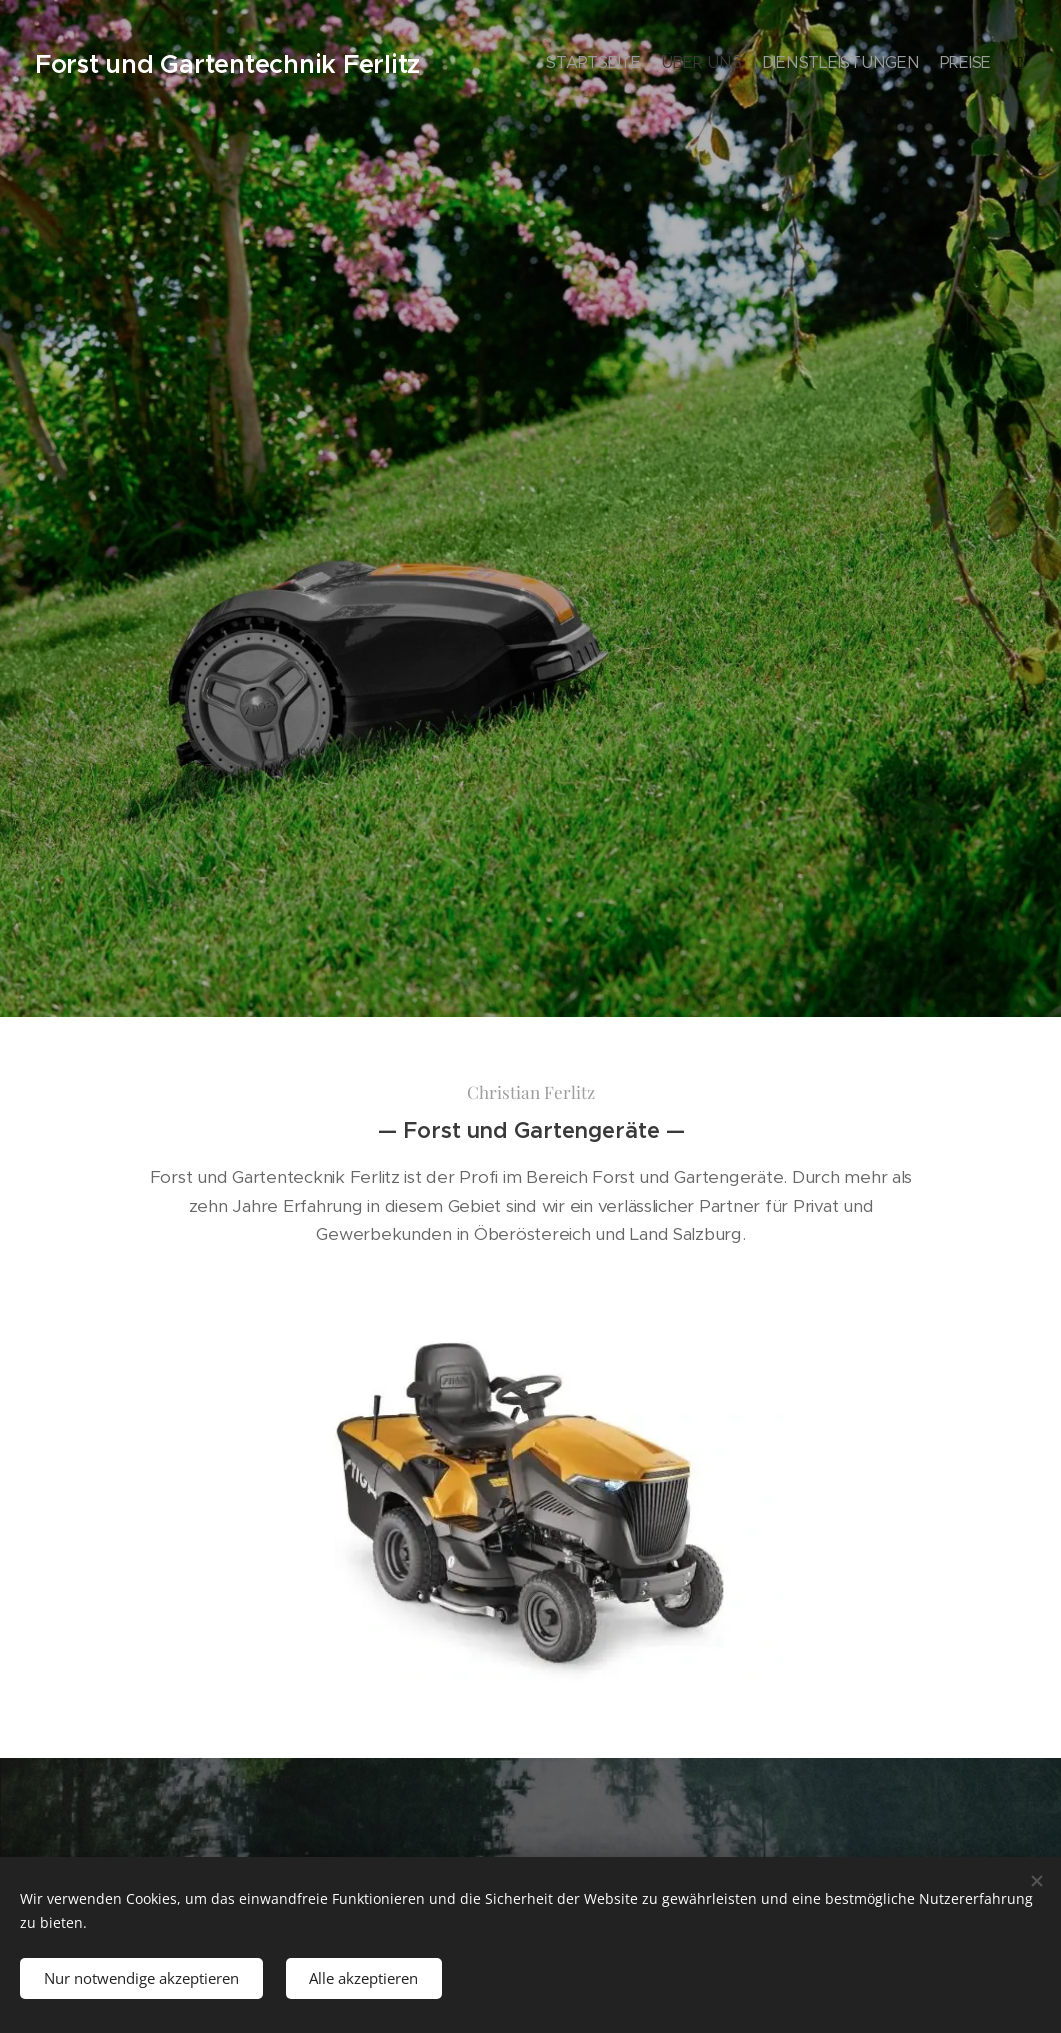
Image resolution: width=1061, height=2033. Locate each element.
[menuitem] (908, 65)
